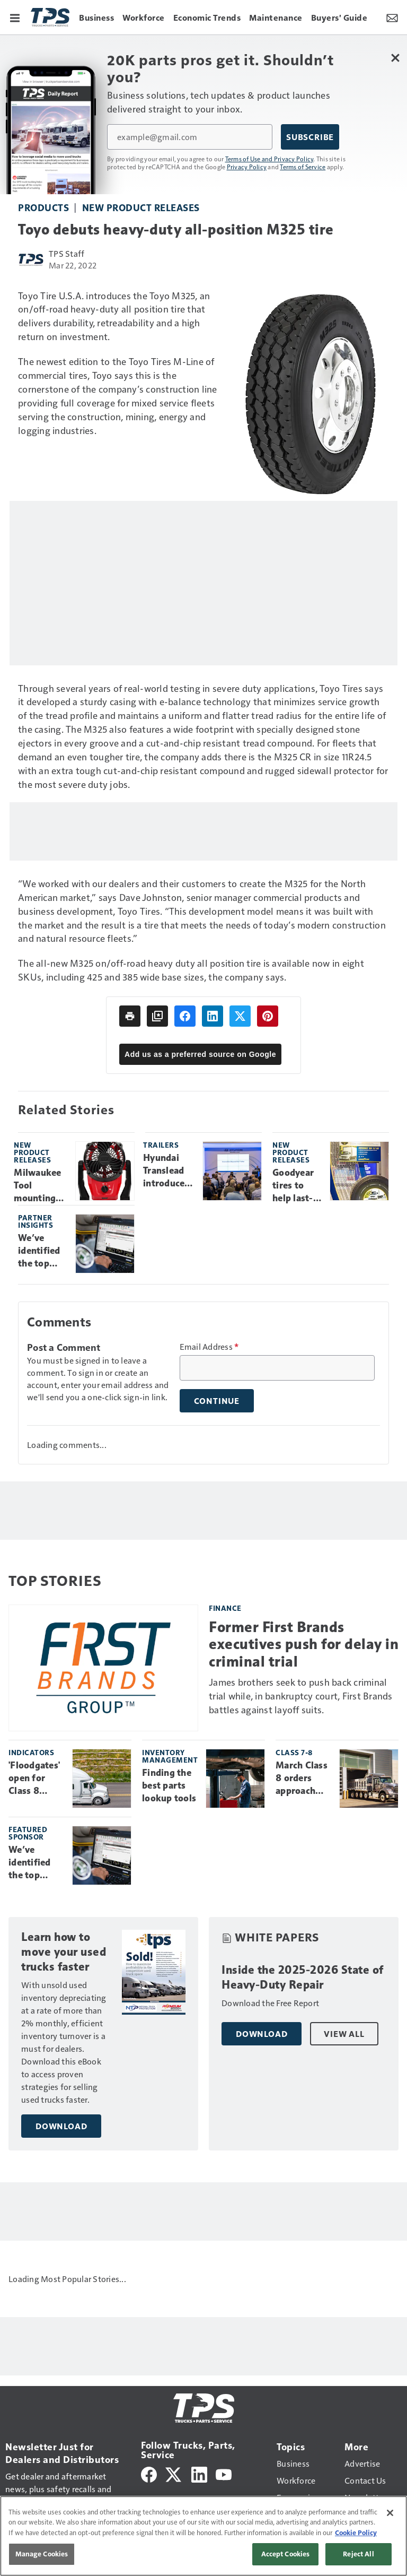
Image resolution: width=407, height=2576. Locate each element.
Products (43, 207)
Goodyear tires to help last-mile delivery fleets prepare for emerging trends (296, 1186)
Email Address (209, 1346)
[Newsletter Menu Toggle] (392, 17)
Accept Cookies (285, 2553)
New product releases (141, 207)
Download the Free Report (270, 2002)
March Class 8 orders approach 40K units (302, 1778)
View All (344, 2033)
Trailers (161, 1144)
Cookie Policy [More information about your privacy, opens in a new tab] (356, 2532)
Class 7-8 (294, 1752)
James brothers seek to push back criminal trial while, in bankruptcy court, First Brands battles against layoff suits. (301, 1695)
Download (61, 2126)
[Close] (390, 2513)
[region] (203, 2536)
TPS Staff (66, 253)
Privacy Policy (247, 166)
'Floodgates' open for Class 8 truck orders (34, 1778)
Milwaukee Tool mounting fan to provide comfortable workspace (40, 1186)
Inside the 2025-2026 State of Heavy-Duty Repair (303, 1977)
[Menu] (14, 17)
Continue (217, 1400)
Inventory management (170, 1756)
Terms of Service (302, 166)
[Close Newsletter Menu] (395, 57)
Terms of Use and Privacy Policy (269, 158)
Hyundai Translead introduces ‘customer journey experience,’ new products (168, 1171)
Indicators (31, 1752)
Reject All (358, 2553)
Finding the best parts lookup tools (169, 1785)
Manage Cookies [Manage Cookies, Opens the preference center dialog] (41, 2553)
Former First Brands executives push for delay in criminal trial (304, 1644)
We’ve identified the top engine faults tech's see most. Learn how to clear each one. (40, 1251)
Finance (225, 1607)
